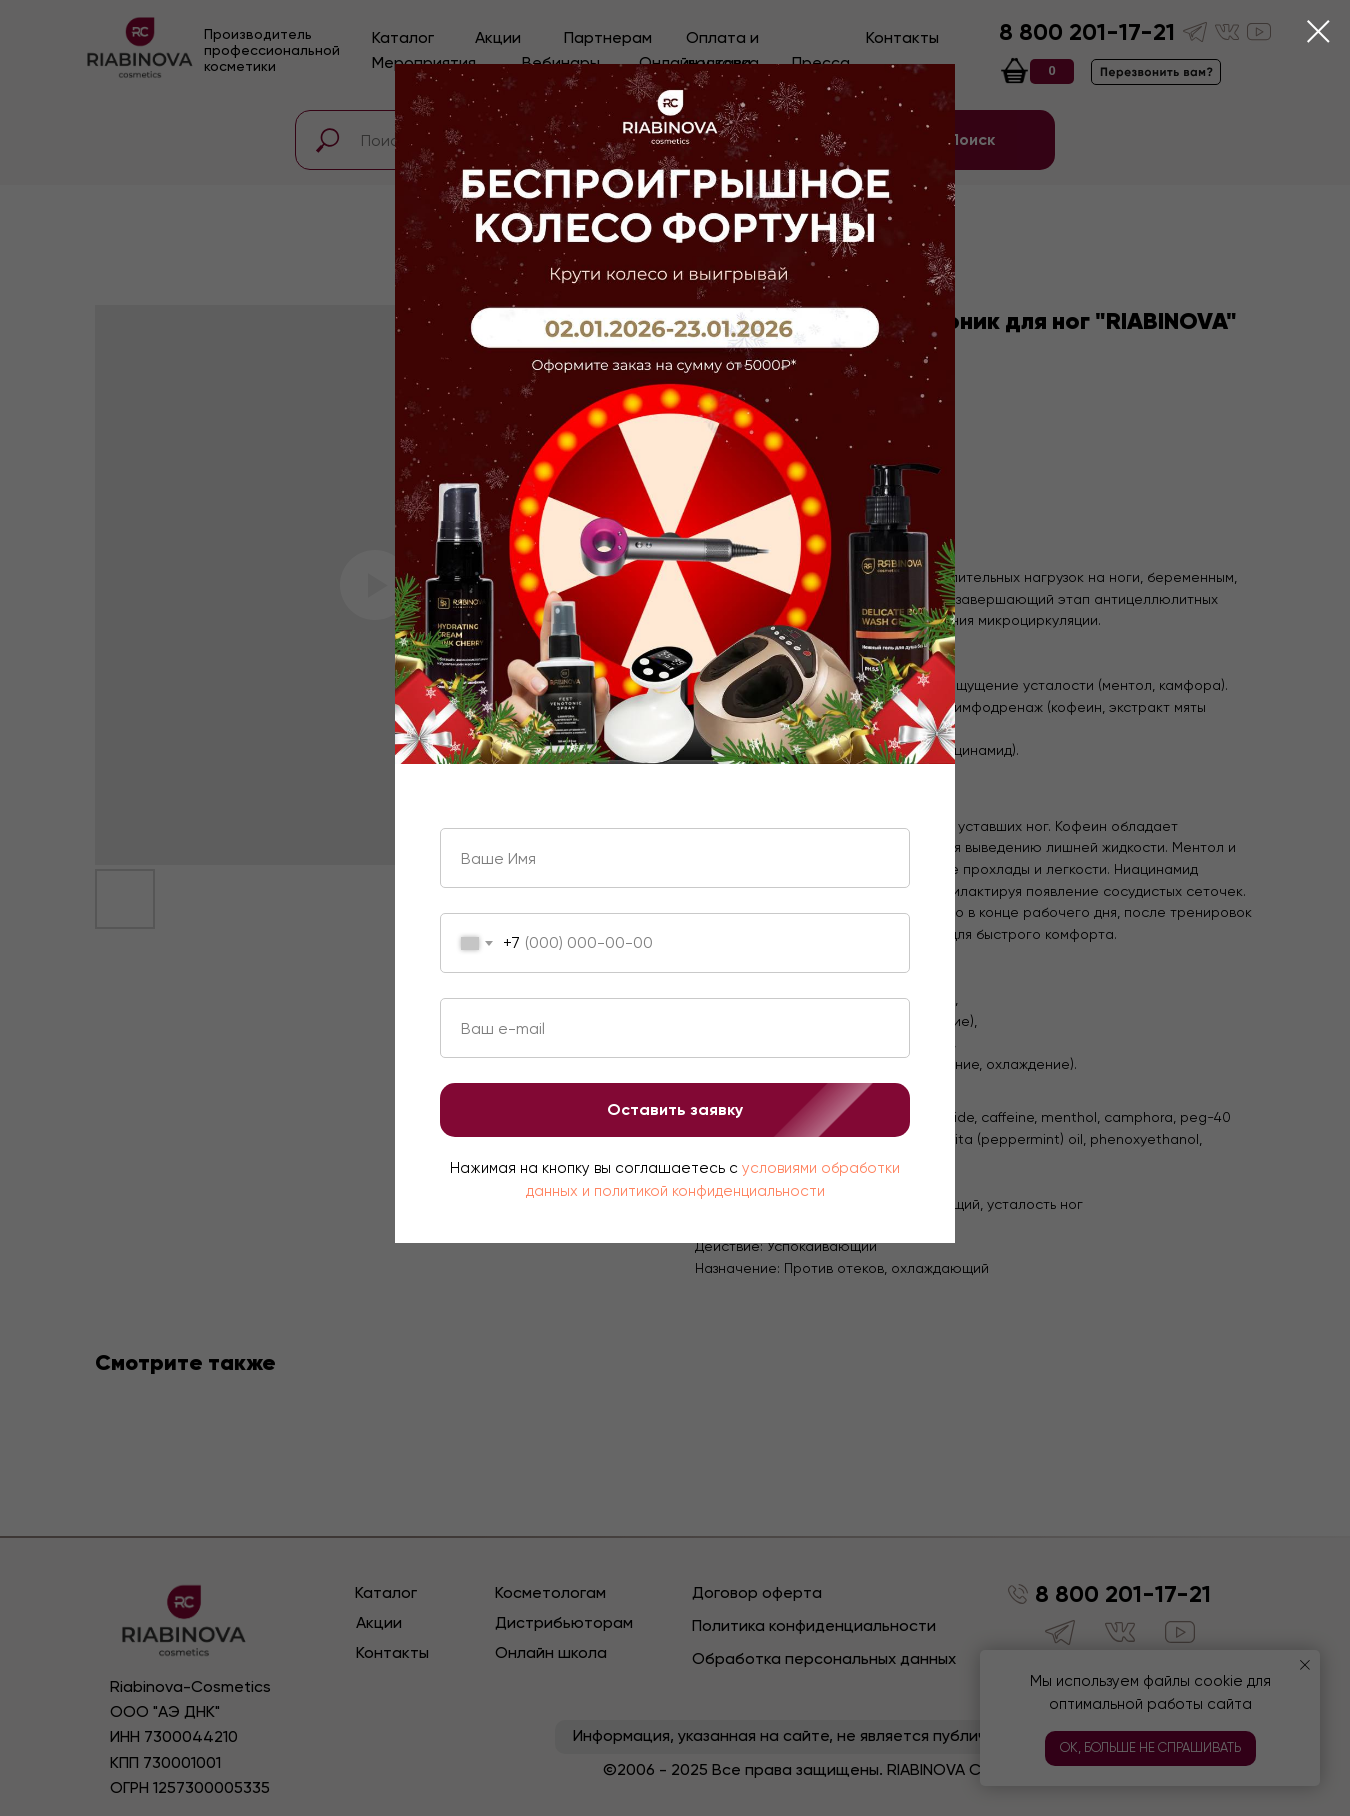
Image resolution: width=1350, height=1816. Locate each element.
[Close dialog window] (1318, 31)
